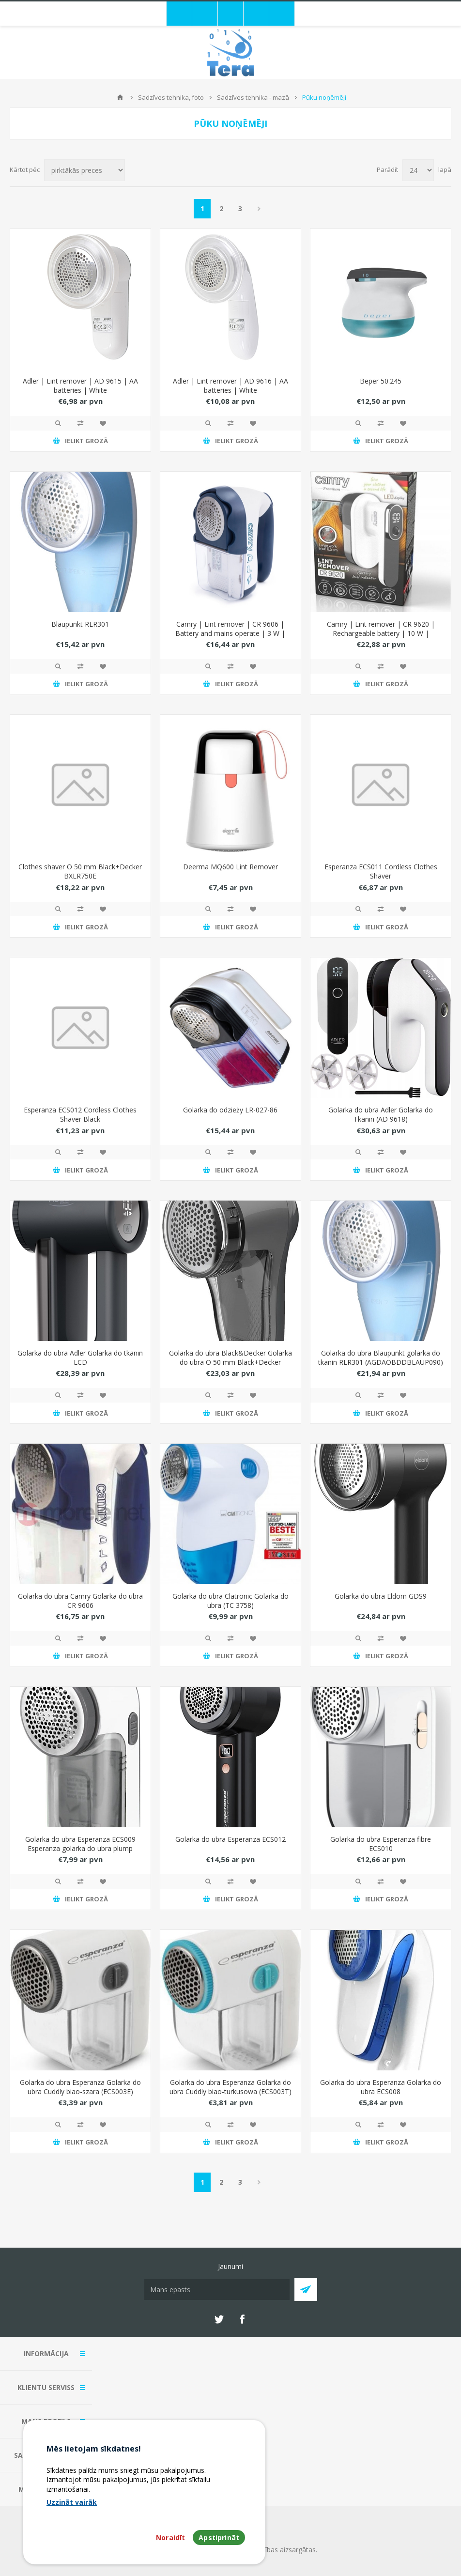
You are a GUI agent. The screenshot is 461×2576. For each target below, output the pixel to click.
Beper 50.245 (380, 381)
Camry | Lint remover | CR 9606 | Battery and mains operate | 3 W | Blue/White (230, 633)
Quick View (58, 423)
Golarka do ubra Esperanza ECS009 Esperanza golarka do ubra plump (80, 1844)
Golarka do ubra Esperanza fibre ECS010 (380, 1844)
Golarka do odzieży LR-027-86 (230, 1109)
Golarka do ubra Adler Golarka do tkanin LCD (80, 1357)
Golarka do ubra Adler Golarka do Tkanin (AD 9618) (380, 1114)
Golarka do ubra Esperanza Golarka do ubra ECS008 (380, 2087)
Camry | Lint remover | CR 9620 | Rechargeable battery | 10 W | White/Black (381, 633)
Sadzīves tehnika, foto (171, 97)
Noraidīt (170, 2537)
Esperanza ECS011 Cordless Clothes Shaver (380, 871)
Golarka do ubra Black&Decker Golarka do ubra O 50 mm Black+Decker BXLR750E (230, 1362)
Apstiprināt (219, 2537)
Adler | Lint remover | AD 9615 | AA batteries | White (80, 385)
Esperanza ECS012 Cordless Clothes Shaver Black (80, 1114)
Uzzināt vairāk (71, 2502)
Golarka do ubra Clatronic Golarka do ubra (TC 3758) (230, 1600)
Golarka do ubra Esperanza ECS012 (230, 1839)
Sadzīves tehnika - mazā (253, 97)
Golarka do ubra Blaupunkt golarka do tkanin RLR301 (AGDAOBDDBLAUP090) (380, 1357)
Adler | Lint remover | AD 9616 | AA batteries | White (230, 385)
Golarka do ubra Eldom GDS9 (381, 1596)
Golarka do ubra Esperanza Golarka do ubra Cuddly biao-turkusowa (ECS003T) (230, 2087)
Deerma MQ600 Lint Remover (230, 866)
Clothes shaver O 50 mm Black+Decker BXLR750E (80, 871)
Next (258, 208)
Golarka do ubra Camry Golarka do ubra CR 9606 (80, 1600)
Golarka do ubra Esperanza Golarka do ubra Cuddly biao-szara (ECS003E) (80, 2087)
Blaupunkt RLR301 (80, 624)
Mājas (120, 97)
